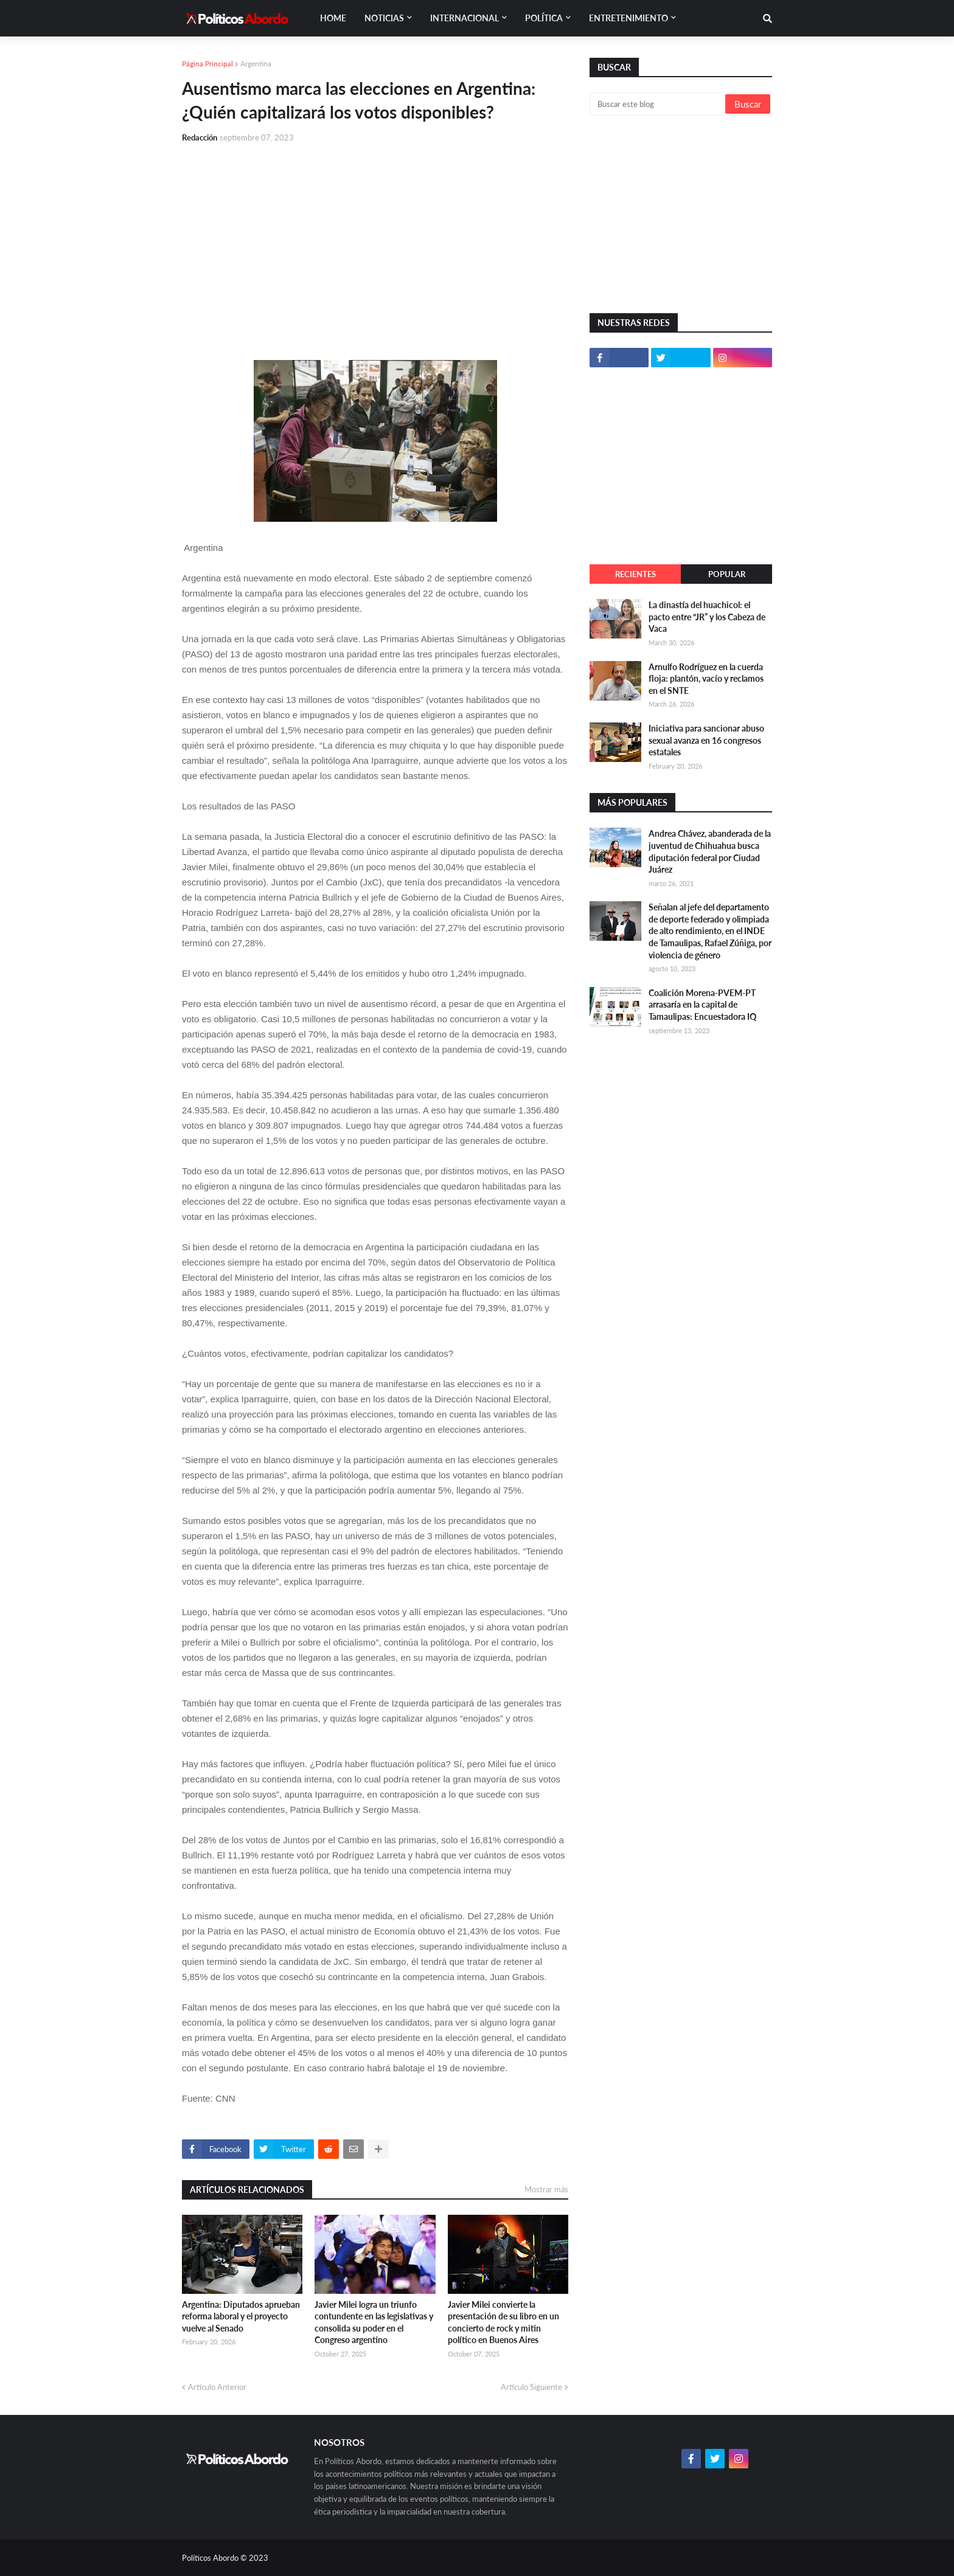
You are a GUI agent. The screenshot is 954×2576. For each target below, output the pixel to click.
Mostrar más (546, 2189)
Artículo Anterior (217, 2387)
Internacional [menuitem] (464, 18)
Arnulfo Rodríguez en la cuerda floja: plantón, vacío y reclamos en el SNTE (706, 679)
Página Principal (207, 63)
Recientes (635, 574)
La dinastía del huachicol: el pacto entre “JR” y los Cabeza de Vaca (707, 617)
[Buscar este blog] (658, 104)
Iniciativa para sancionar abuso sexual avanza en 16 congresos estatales (706, 740)
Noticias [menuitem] (384, 18)
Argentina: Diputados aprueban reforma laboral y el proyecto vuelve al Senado (241, 2316)
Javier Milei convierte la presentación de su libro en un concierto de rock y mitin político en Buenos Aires (503, 2322)
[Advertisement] (375, 244)
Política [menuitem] (544, 18)
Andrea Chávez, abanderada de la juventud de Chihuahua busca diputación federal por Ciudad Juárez (710, 851)
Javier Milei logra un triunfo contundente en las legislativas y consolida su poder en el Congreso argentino (374, 2322)
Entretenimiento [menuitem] (628, 18)
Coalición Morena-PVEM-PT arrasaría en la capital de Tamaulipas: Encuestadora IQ (702, 1005)
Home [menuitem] (333, 18)
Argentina (255, 63)
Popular (726, 574)
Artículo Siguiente (531, 2387)
